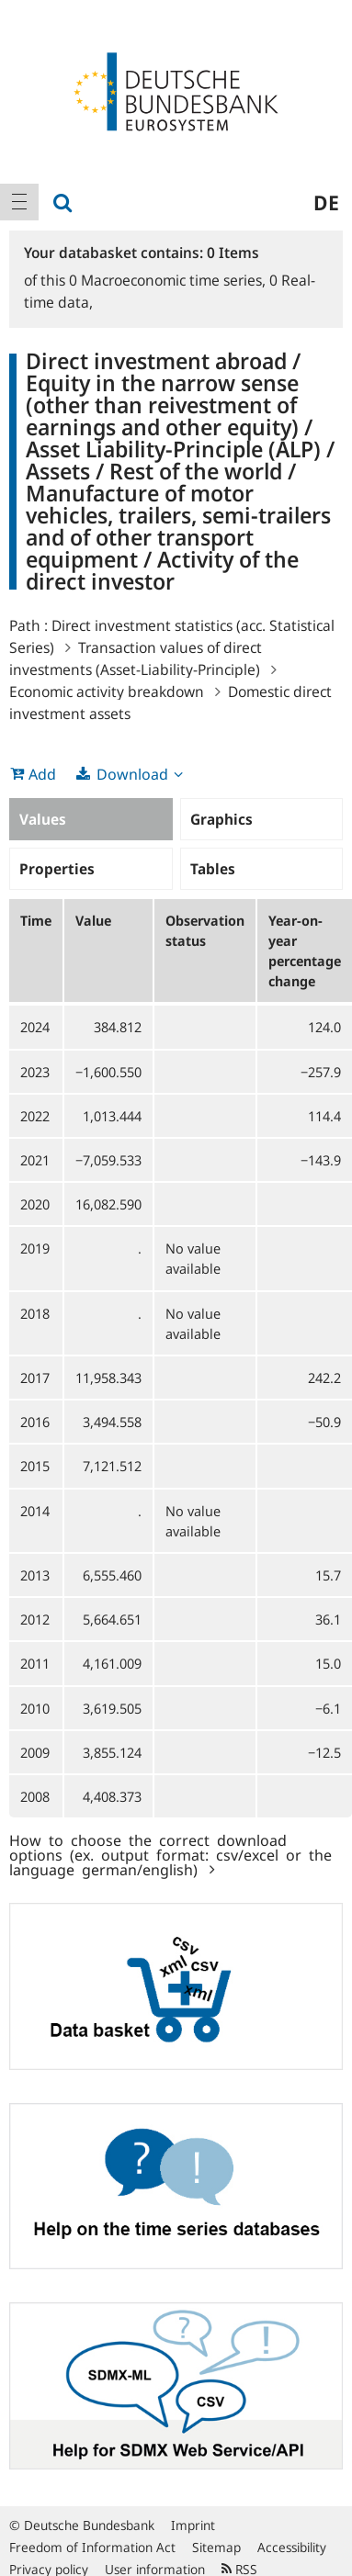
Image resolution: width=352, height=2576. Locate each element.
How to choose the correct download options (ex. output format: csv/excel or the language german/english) (170, 1854)
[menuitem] (19, 202)
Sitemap (216, 2547)
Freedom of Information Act (92, 2547)
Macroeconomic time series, (169, 280)
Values (42, 819)
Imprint (193, 2525)
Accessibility (291, 2547)
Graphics (221, 819)
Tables (212, 869)
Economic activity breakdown (106, 691)
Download (132, 774)
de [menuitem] (326, 202)
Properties (57, 869)
